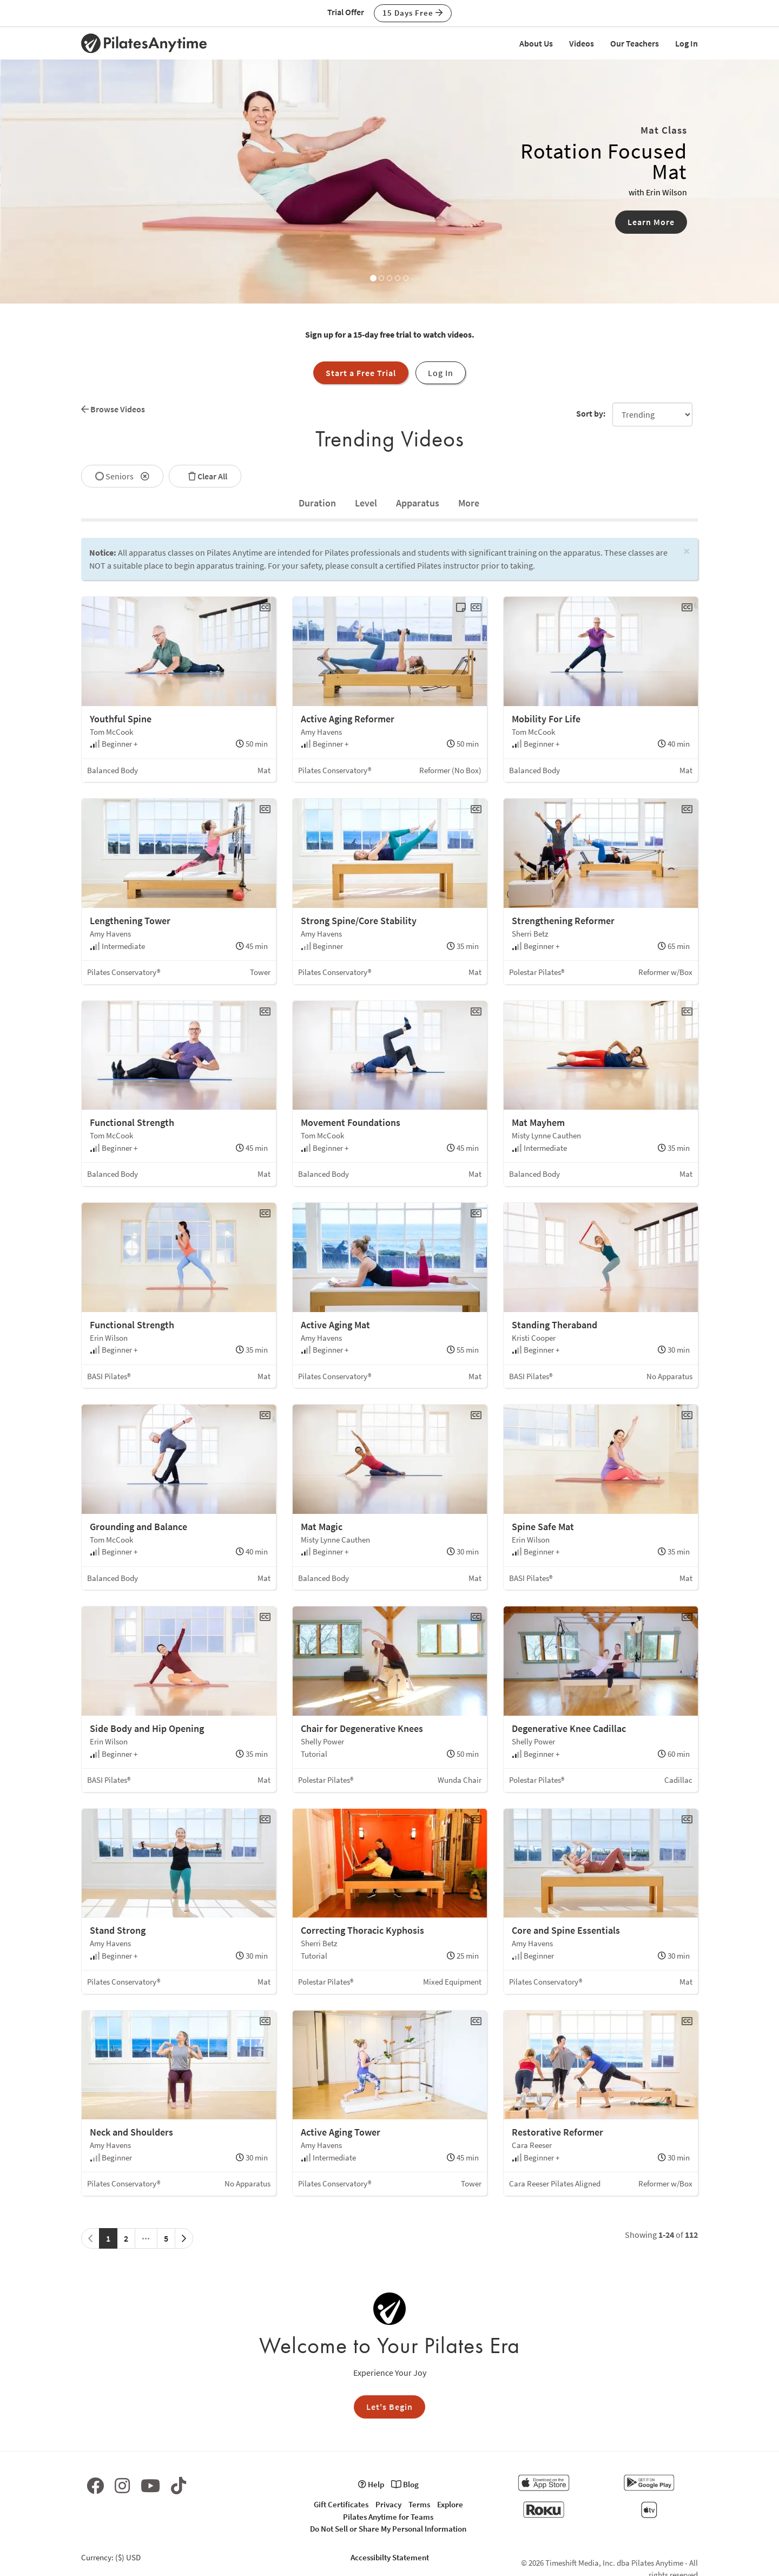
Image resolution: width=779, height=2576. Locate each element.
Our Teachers (634, 43)
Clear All (205, 476)
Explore (450, 2504)
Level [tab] (366, 503)
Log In (686, 43)
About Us (536, 43)
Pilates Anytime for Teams (388, 2517)
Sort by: (590, 413)
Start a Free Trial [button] (361, 372)
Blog (405, 2484)
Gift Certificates (341, 2504)
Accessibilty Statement (390, 2557)
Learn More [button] (651, 221)
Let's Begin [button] (389, 2406)
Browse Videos (113, 409)
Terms (419, 2504)
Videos (581, 43)
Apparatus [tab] (417, 503)
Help (371, 2484)
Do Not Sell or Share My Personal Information (388, 2529)
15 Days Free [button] (412, 13)
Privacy (388, 2504)
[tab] (317, 503)
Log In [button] (440, 372)
